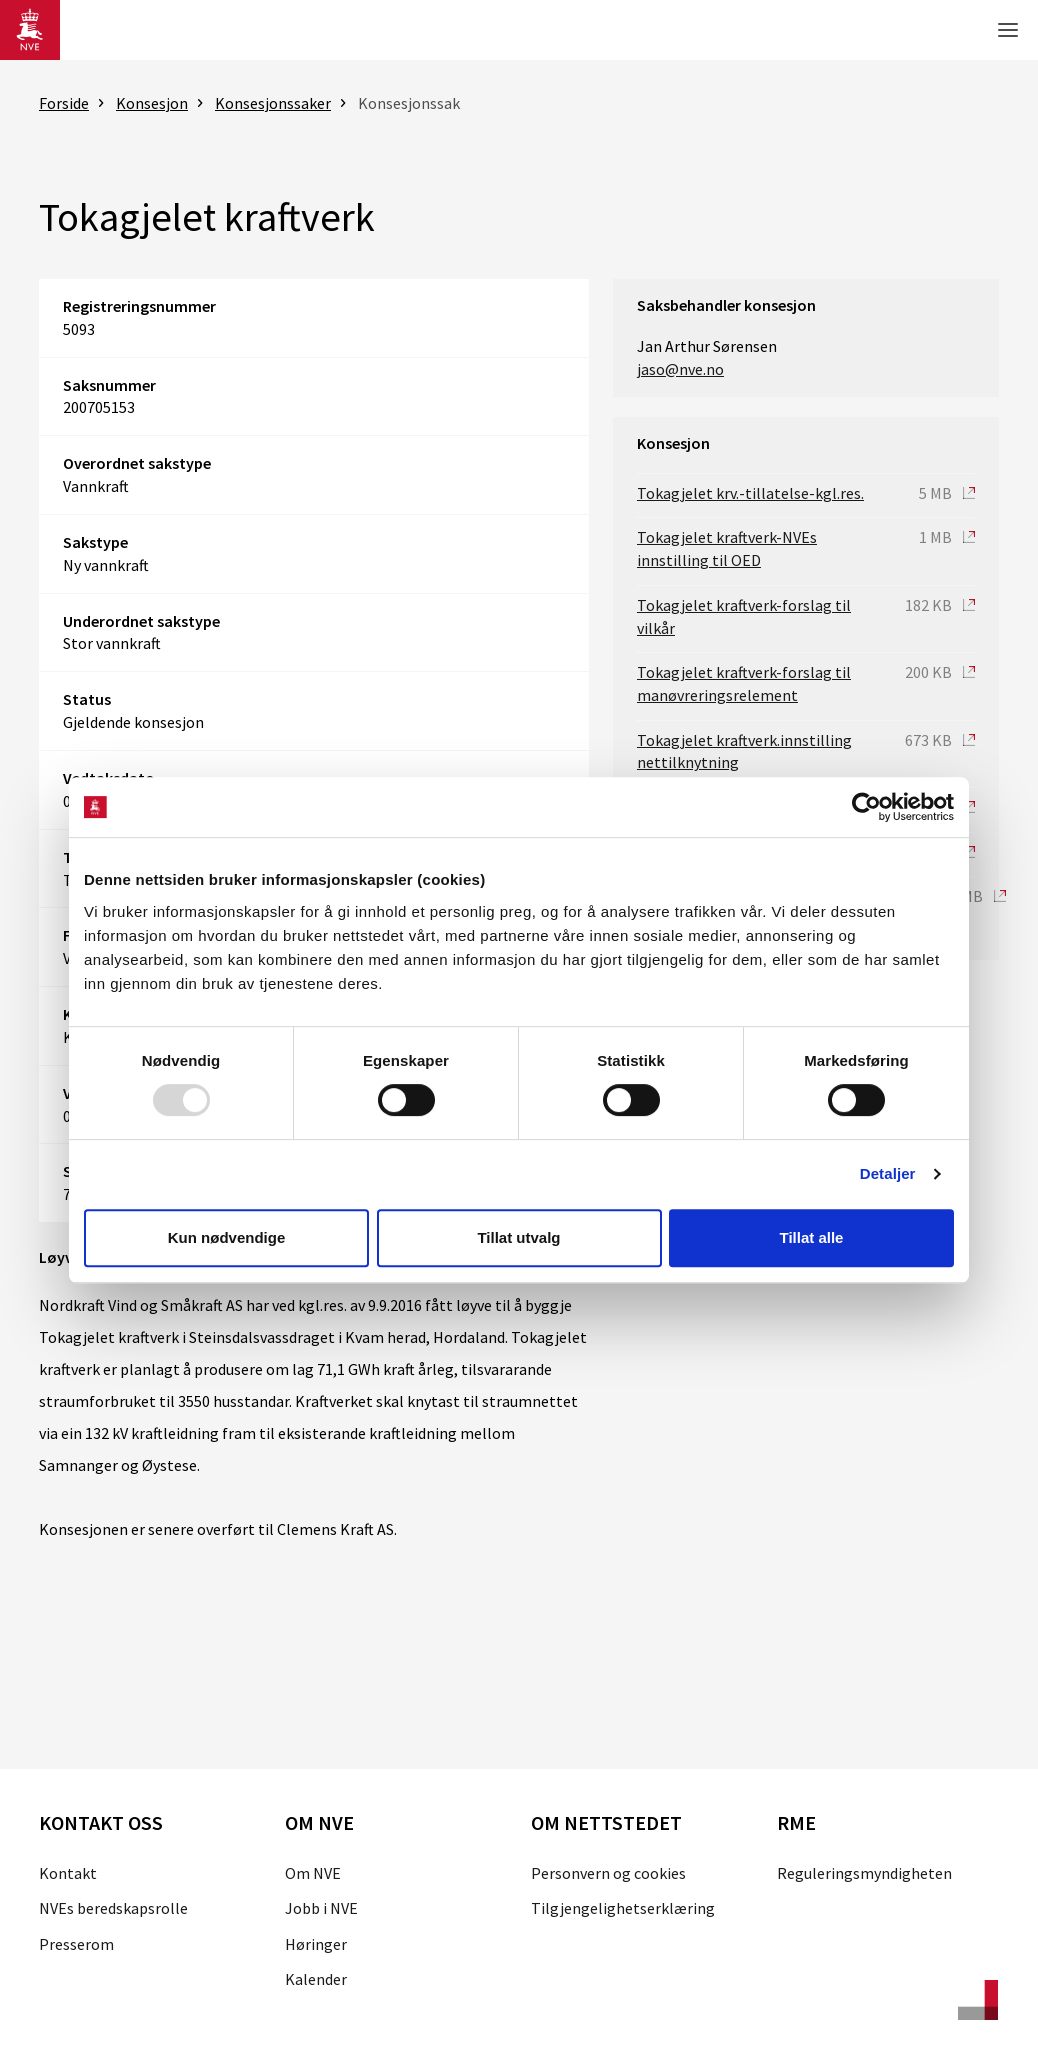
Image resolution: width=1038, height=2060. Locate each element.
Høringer (316, 1944)
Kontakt (68, 1873)
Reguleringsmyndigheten (864, 1873)
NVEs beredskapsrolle (113, 1908)
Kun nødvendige (227, 1237)
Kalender (316, 1979)
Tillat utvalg (518, 1237)
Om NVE (313, 1873)
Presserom (76, 1944)
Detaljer (888, 1173)
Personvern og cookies (608, 1873)
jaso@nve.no (680, 369)
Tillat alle (812, 1237)
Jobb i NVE (321, 1908)
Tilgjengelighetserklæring (623, 1908)
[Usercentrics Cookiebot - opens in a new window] (866, 807)
